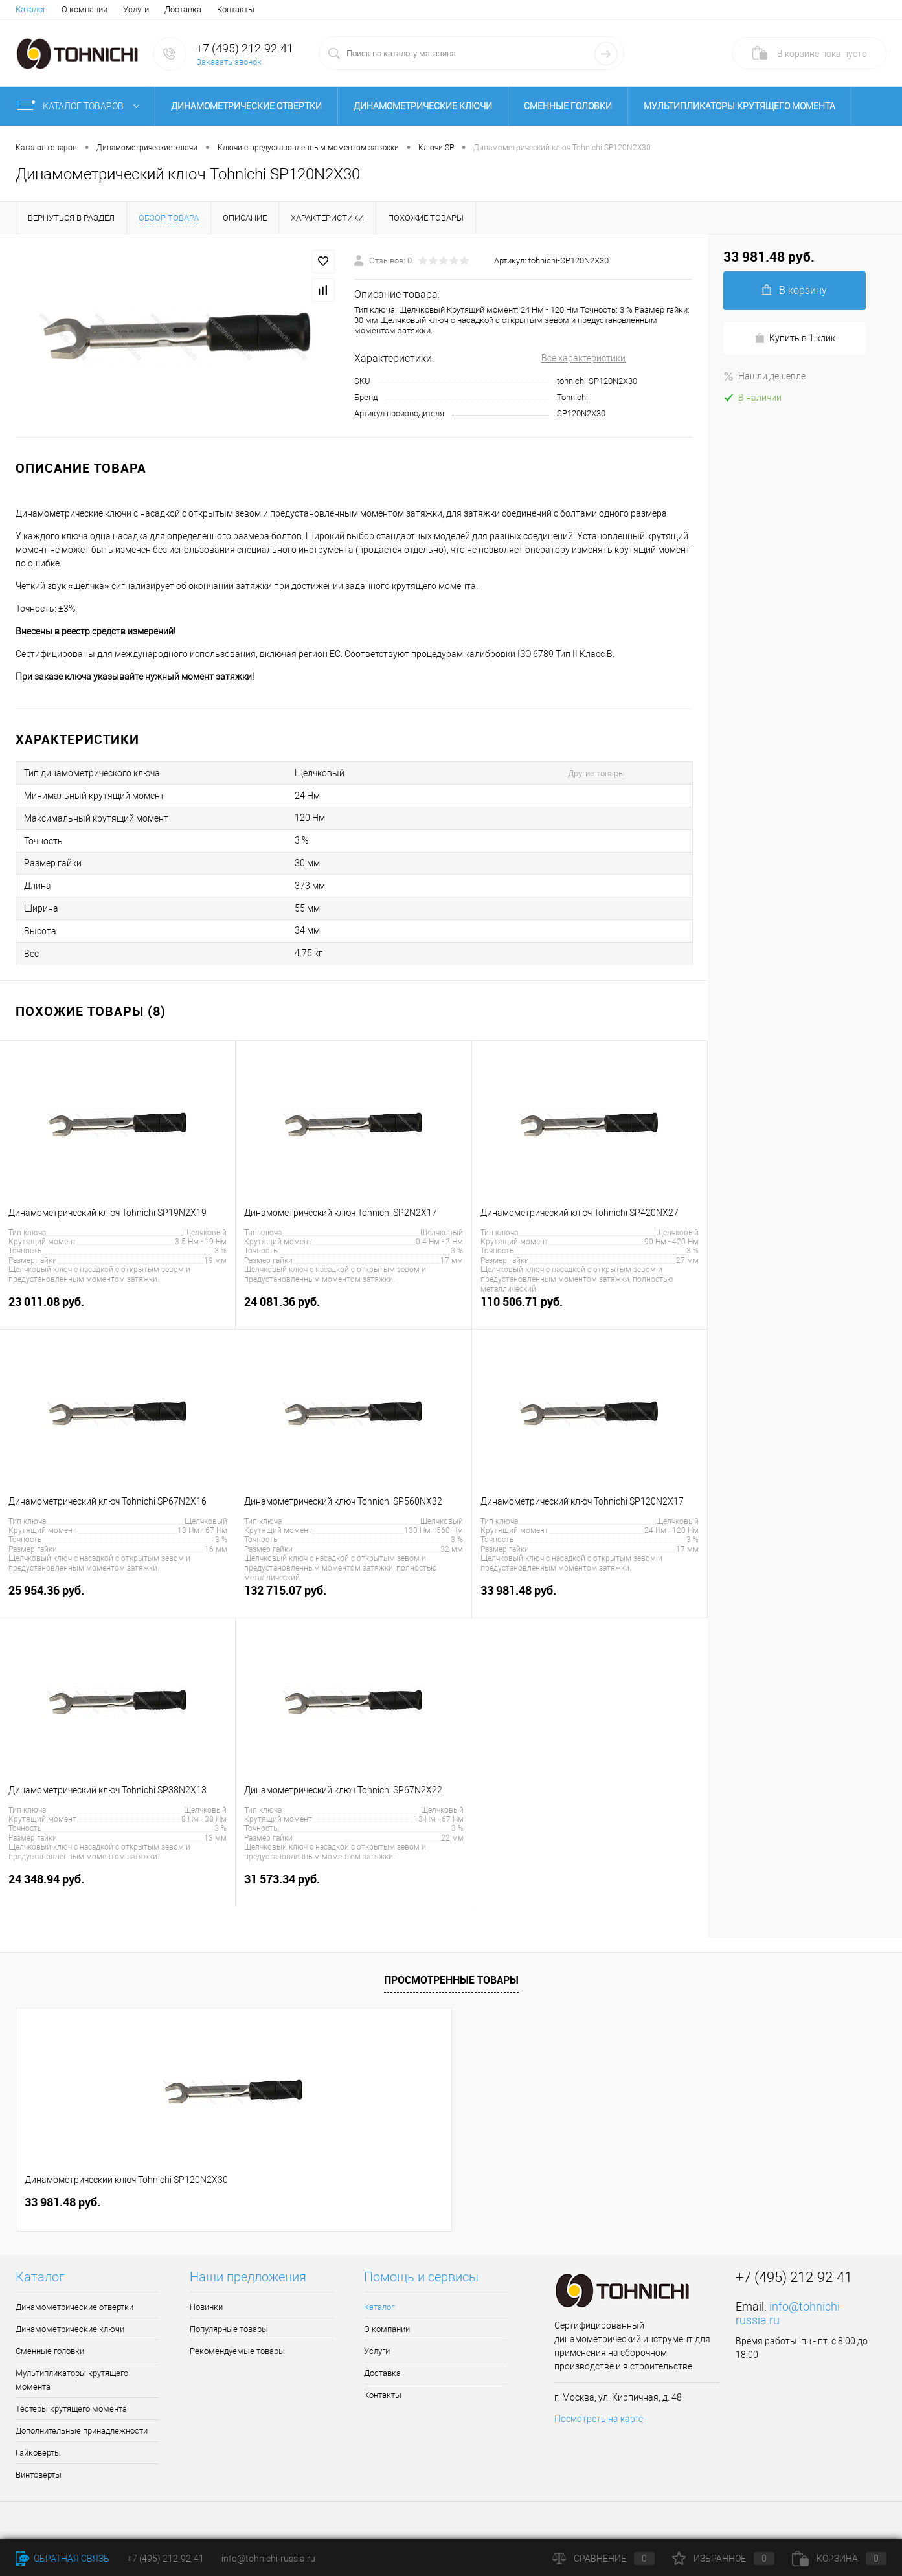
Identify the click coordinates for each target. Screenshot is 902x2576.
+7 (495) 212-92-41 (244, 48)
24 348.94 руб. (117, 1886)
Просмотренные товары (451, 1980)
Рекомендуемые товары (237, 2351)
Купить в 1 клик (794, 338)
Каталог (31, 9)
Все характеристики (583, 358)
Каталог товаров (81, 106)
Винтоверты (39, 2475)
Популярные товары (229, 2329)
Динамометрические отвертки (246, 106)
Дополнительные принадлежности (82, 2431)
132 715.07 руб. (353, 1597)
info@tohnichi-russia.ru (268, 2558)
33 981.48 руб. (589, 1597)
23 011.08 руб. (117, 1309)
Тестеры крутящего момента (71, 2409)
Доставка (182, 9)
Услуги (136, 9)
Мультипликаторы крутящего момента (739, 106)
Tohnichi (572, 397)
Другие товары (596, 773)
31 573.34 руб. (353, 1886)
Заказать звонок (229, 62)
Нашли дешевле (764, 376)
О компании (84, 9)
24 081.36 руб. (353, 1309)
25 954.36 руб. (117, 1597)
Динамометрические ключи (423, 106)
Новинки (206, 2307)
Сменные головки (568, 106)
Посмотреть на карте (598, 2419)
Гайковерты (38, 2453)
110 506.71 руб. (589, 1309)
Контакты (235, 9)
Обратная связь (62, 2558)
